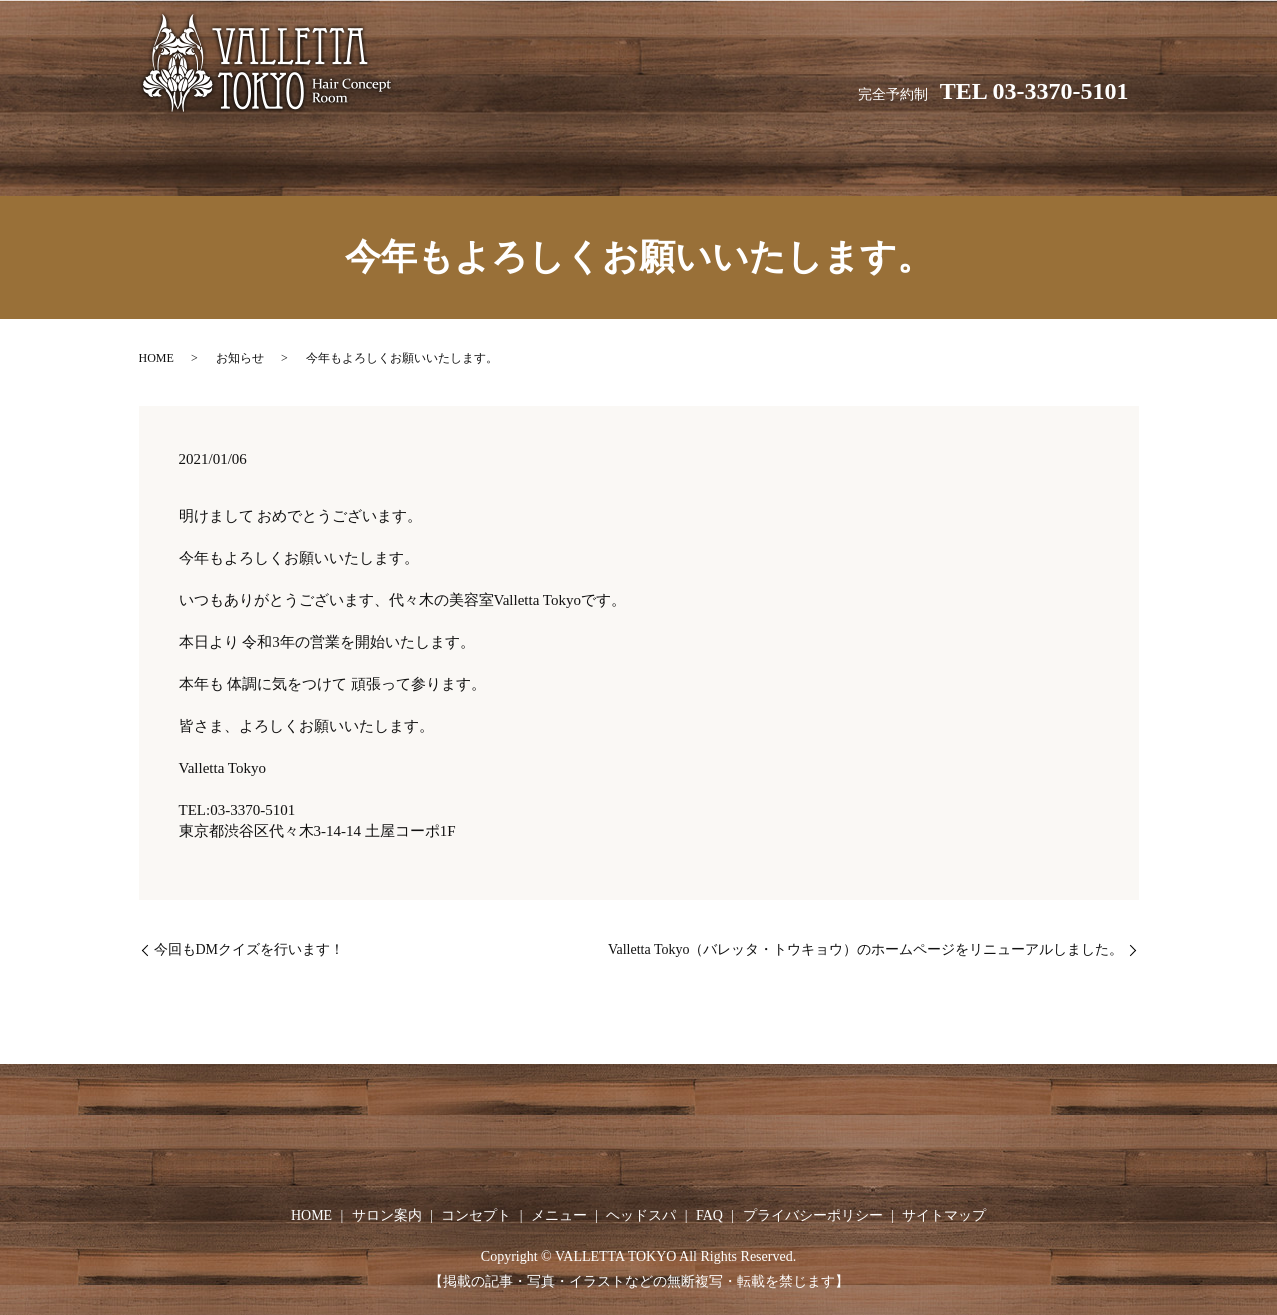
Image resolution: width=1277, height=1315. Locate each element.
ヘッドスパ (809, 150)
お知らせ (240, 339)
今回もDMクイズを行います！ (249, 930)
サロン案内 (483, 150)
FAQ (900, 150)
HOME (383, 150)
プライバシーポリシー (813, 1196)
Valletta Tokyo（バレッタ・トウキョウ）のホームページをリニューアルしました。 (866, 930)
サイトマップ (944, 1196)
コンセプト (596, 150)
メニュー (702, 150)
